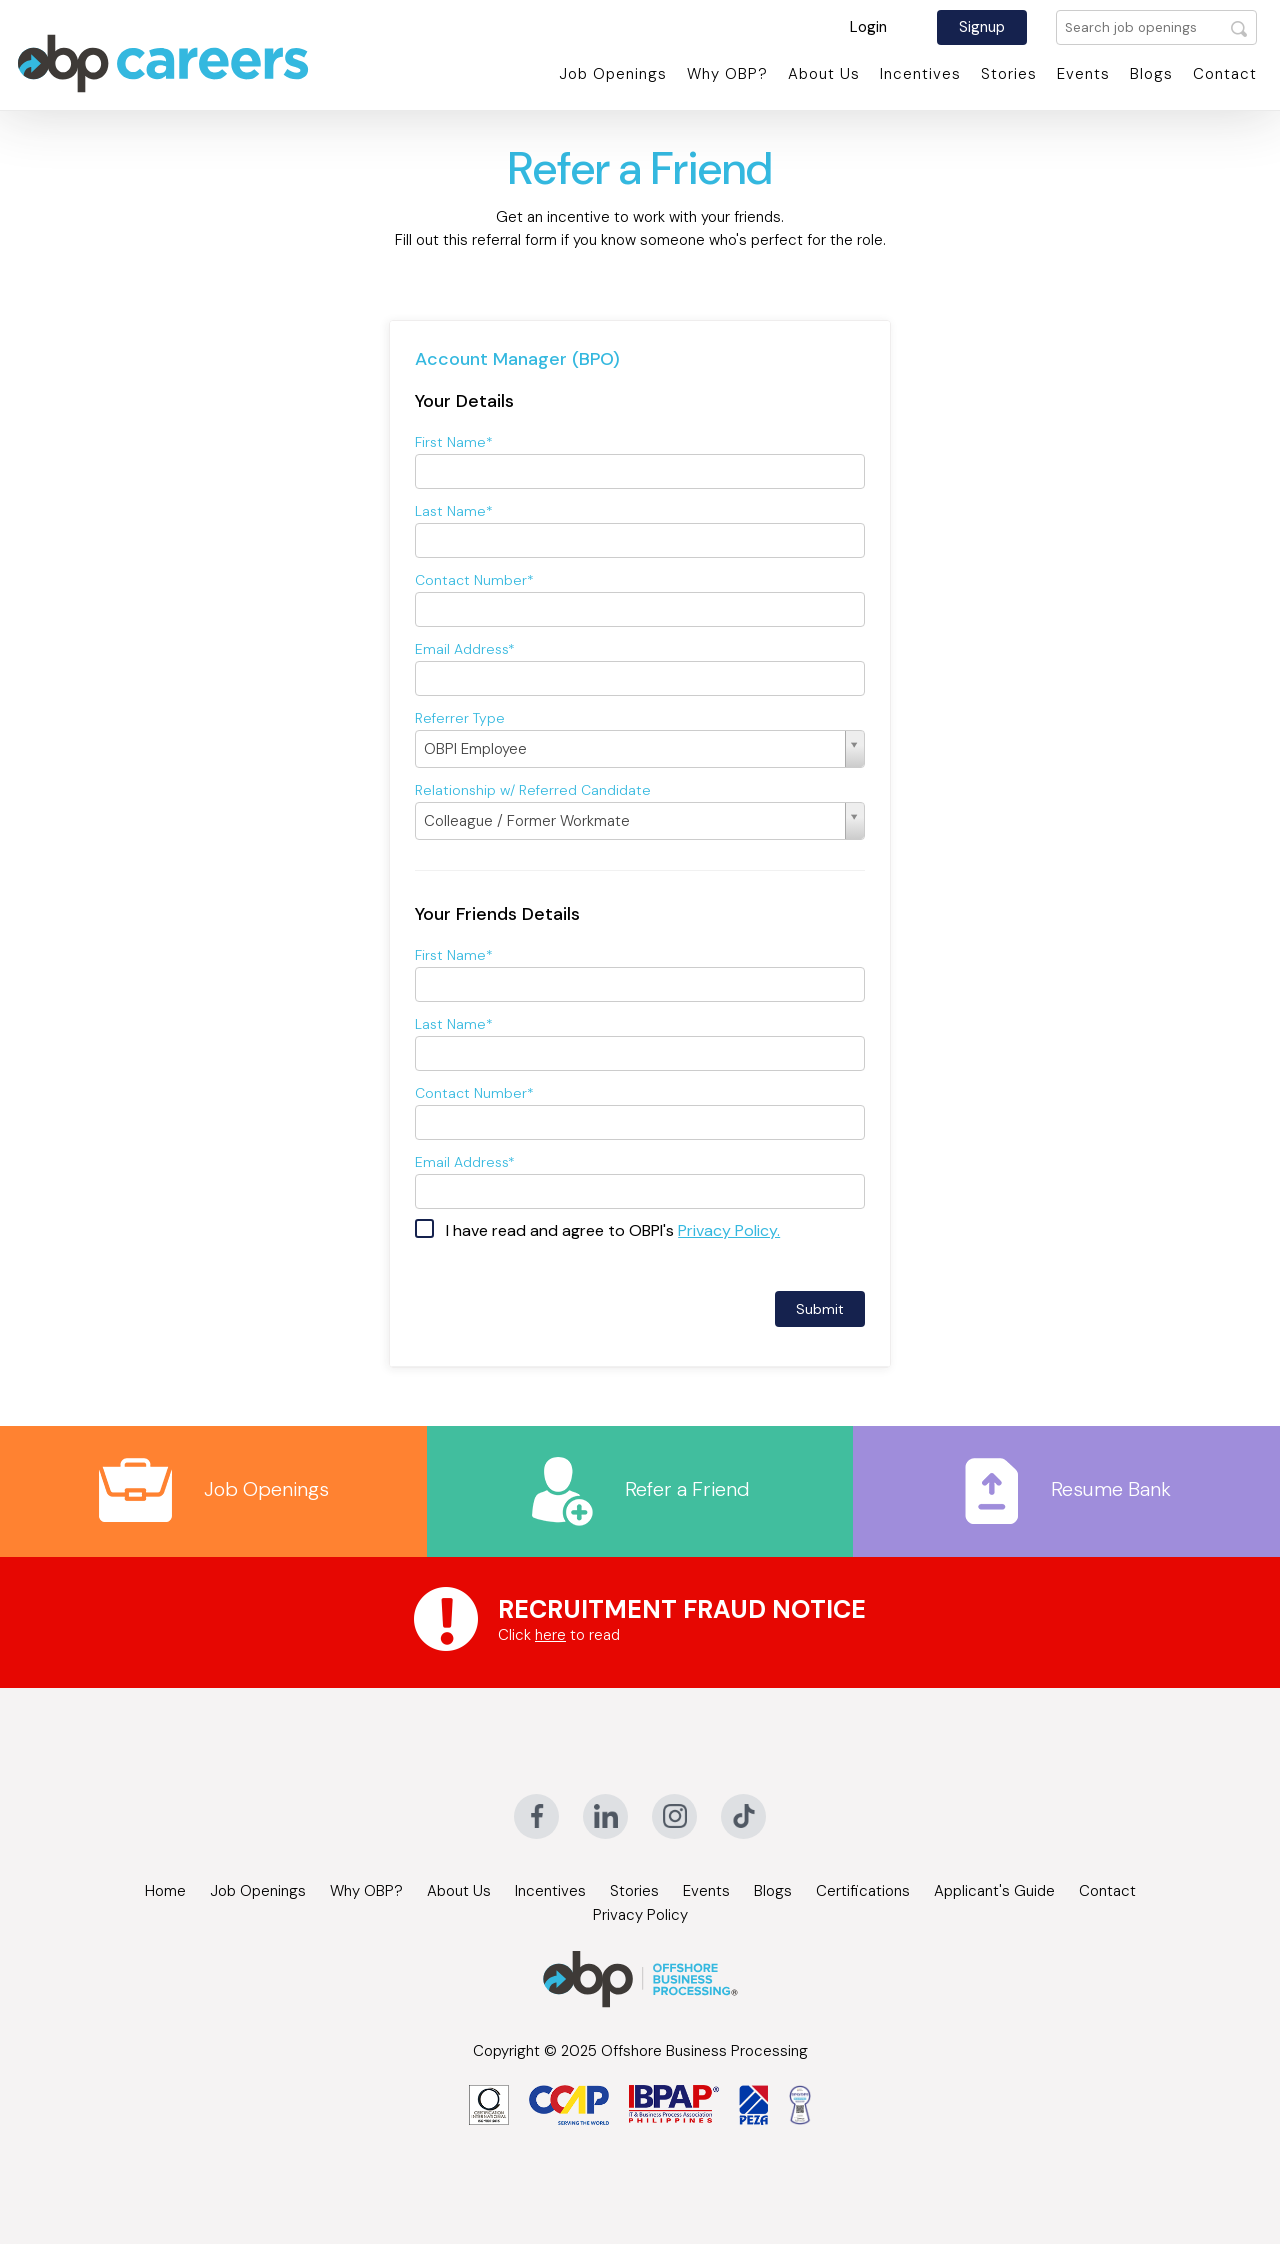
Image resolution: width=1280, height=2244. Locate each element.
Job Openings (613, 74)
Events (1083, 74)
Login (868, 27)
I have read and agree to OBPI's (613, 1230)
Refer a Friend (639, 1489)
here (550, 1635)
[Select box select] (640, 749)
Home (165, 1891)
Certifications (863, 1891)
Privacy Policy (640, 1915)
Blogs (1151, 74)
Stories (1009, 74)
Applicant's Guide (994, 1891)
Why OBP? (727, 74)
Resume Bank (1067, 1489)
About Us (824, 74)
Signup (982, 27)
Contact (1225, 74)
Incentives (920, 74)
